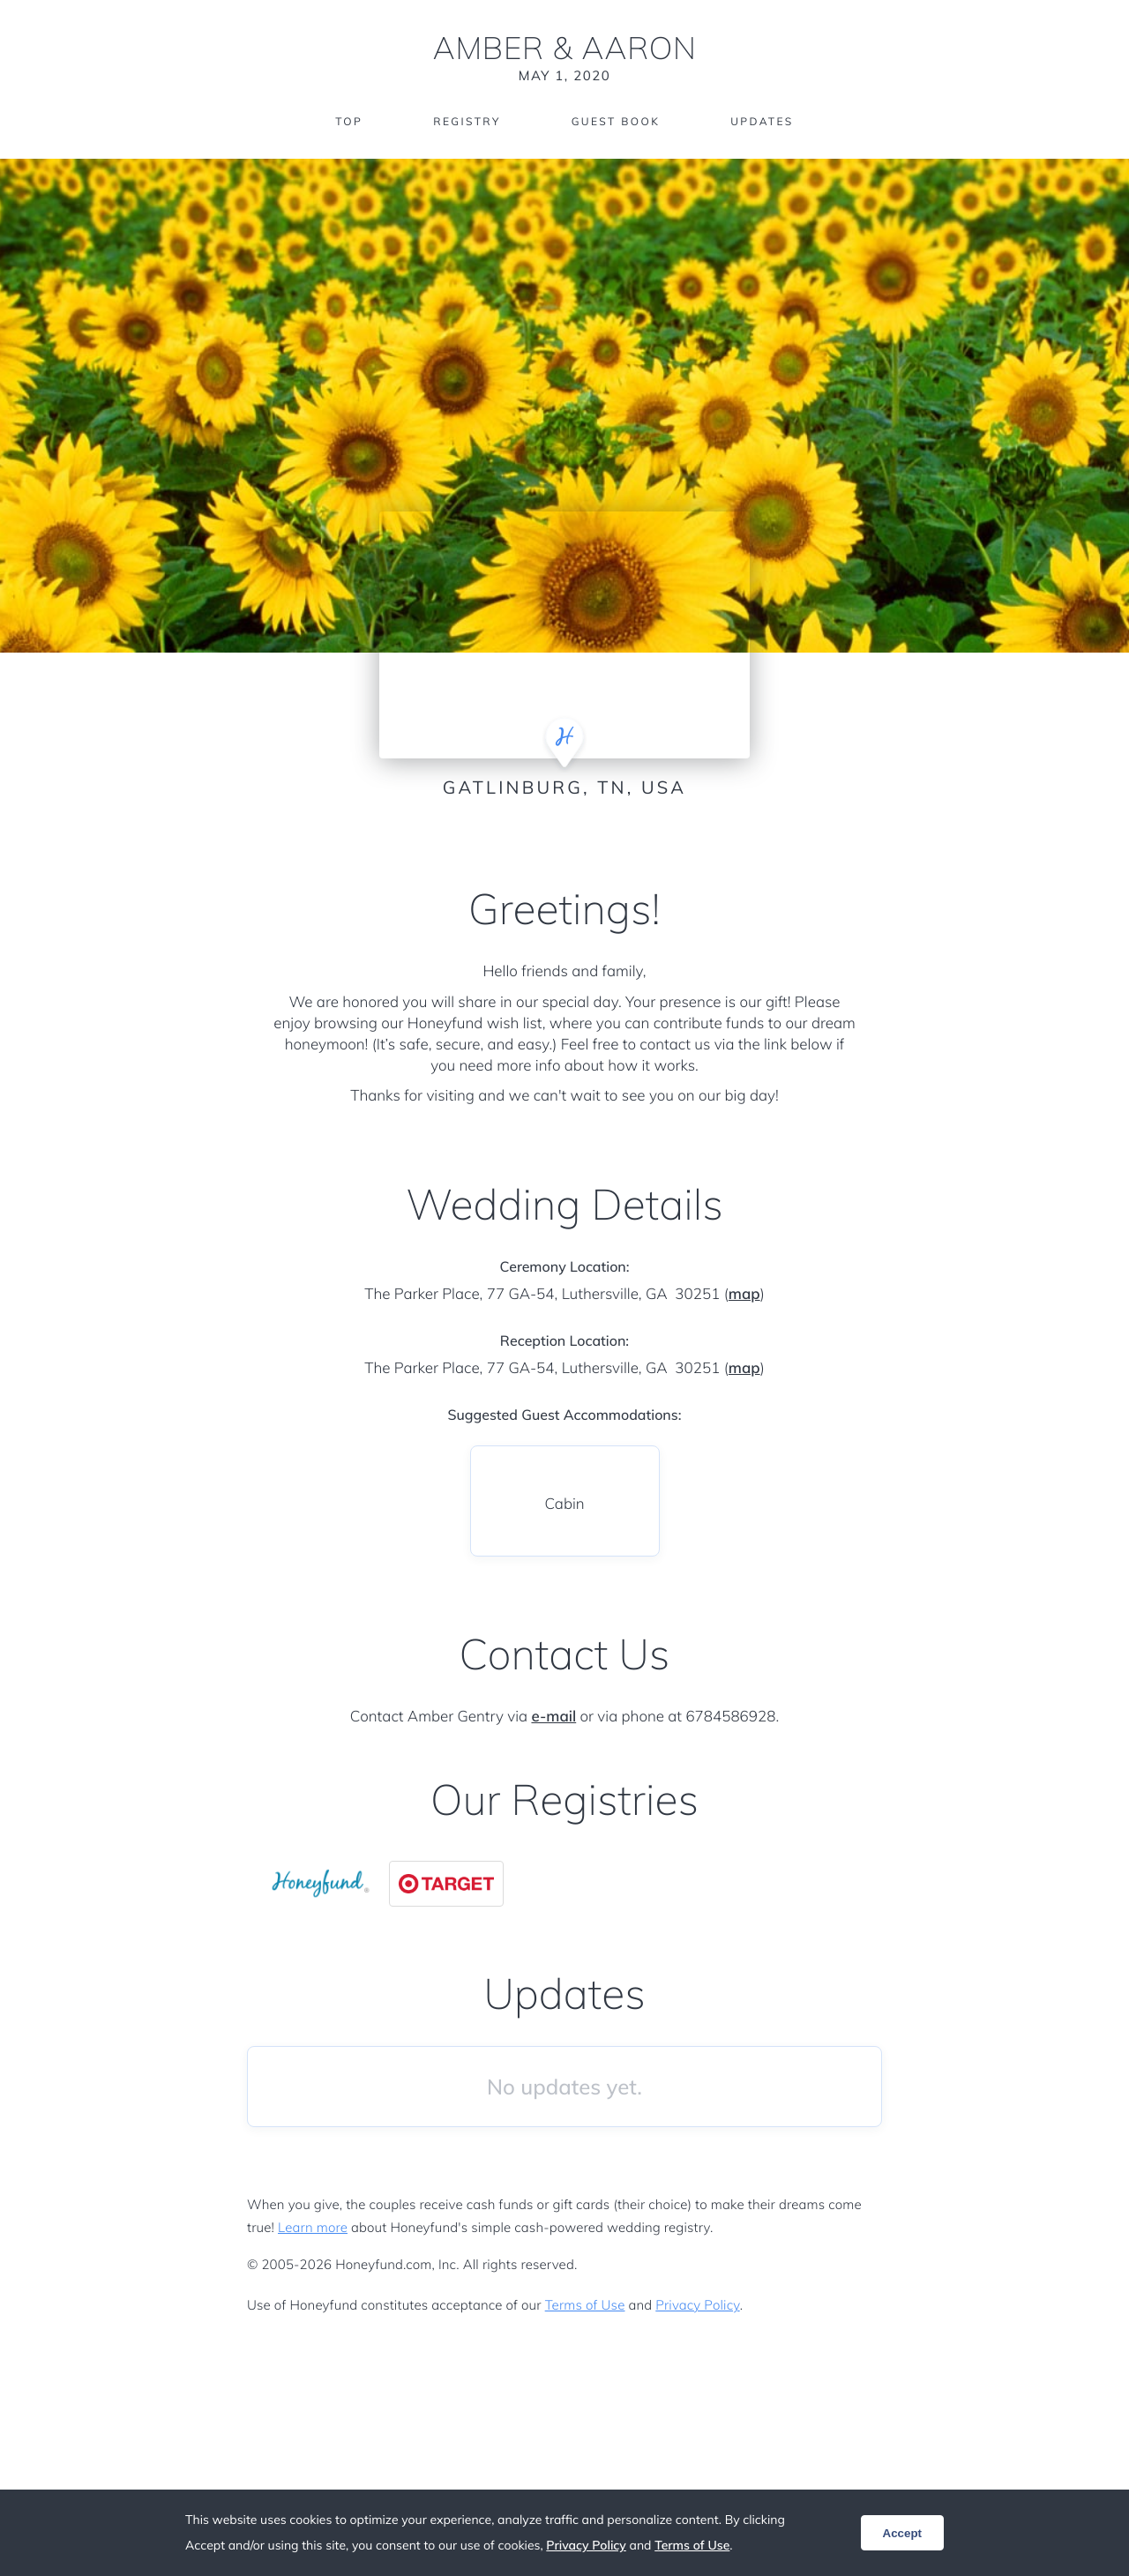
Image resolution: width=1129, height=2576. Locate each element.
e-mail (553, 1716)
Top (349, 121)
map (744, 1294)
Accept (902, 2533)
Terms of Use (585, 2304)
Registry (466, 121)
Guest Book (616, 121)
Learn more (313, 2227)
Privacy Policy (697, 2304)
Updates (762, 121)
